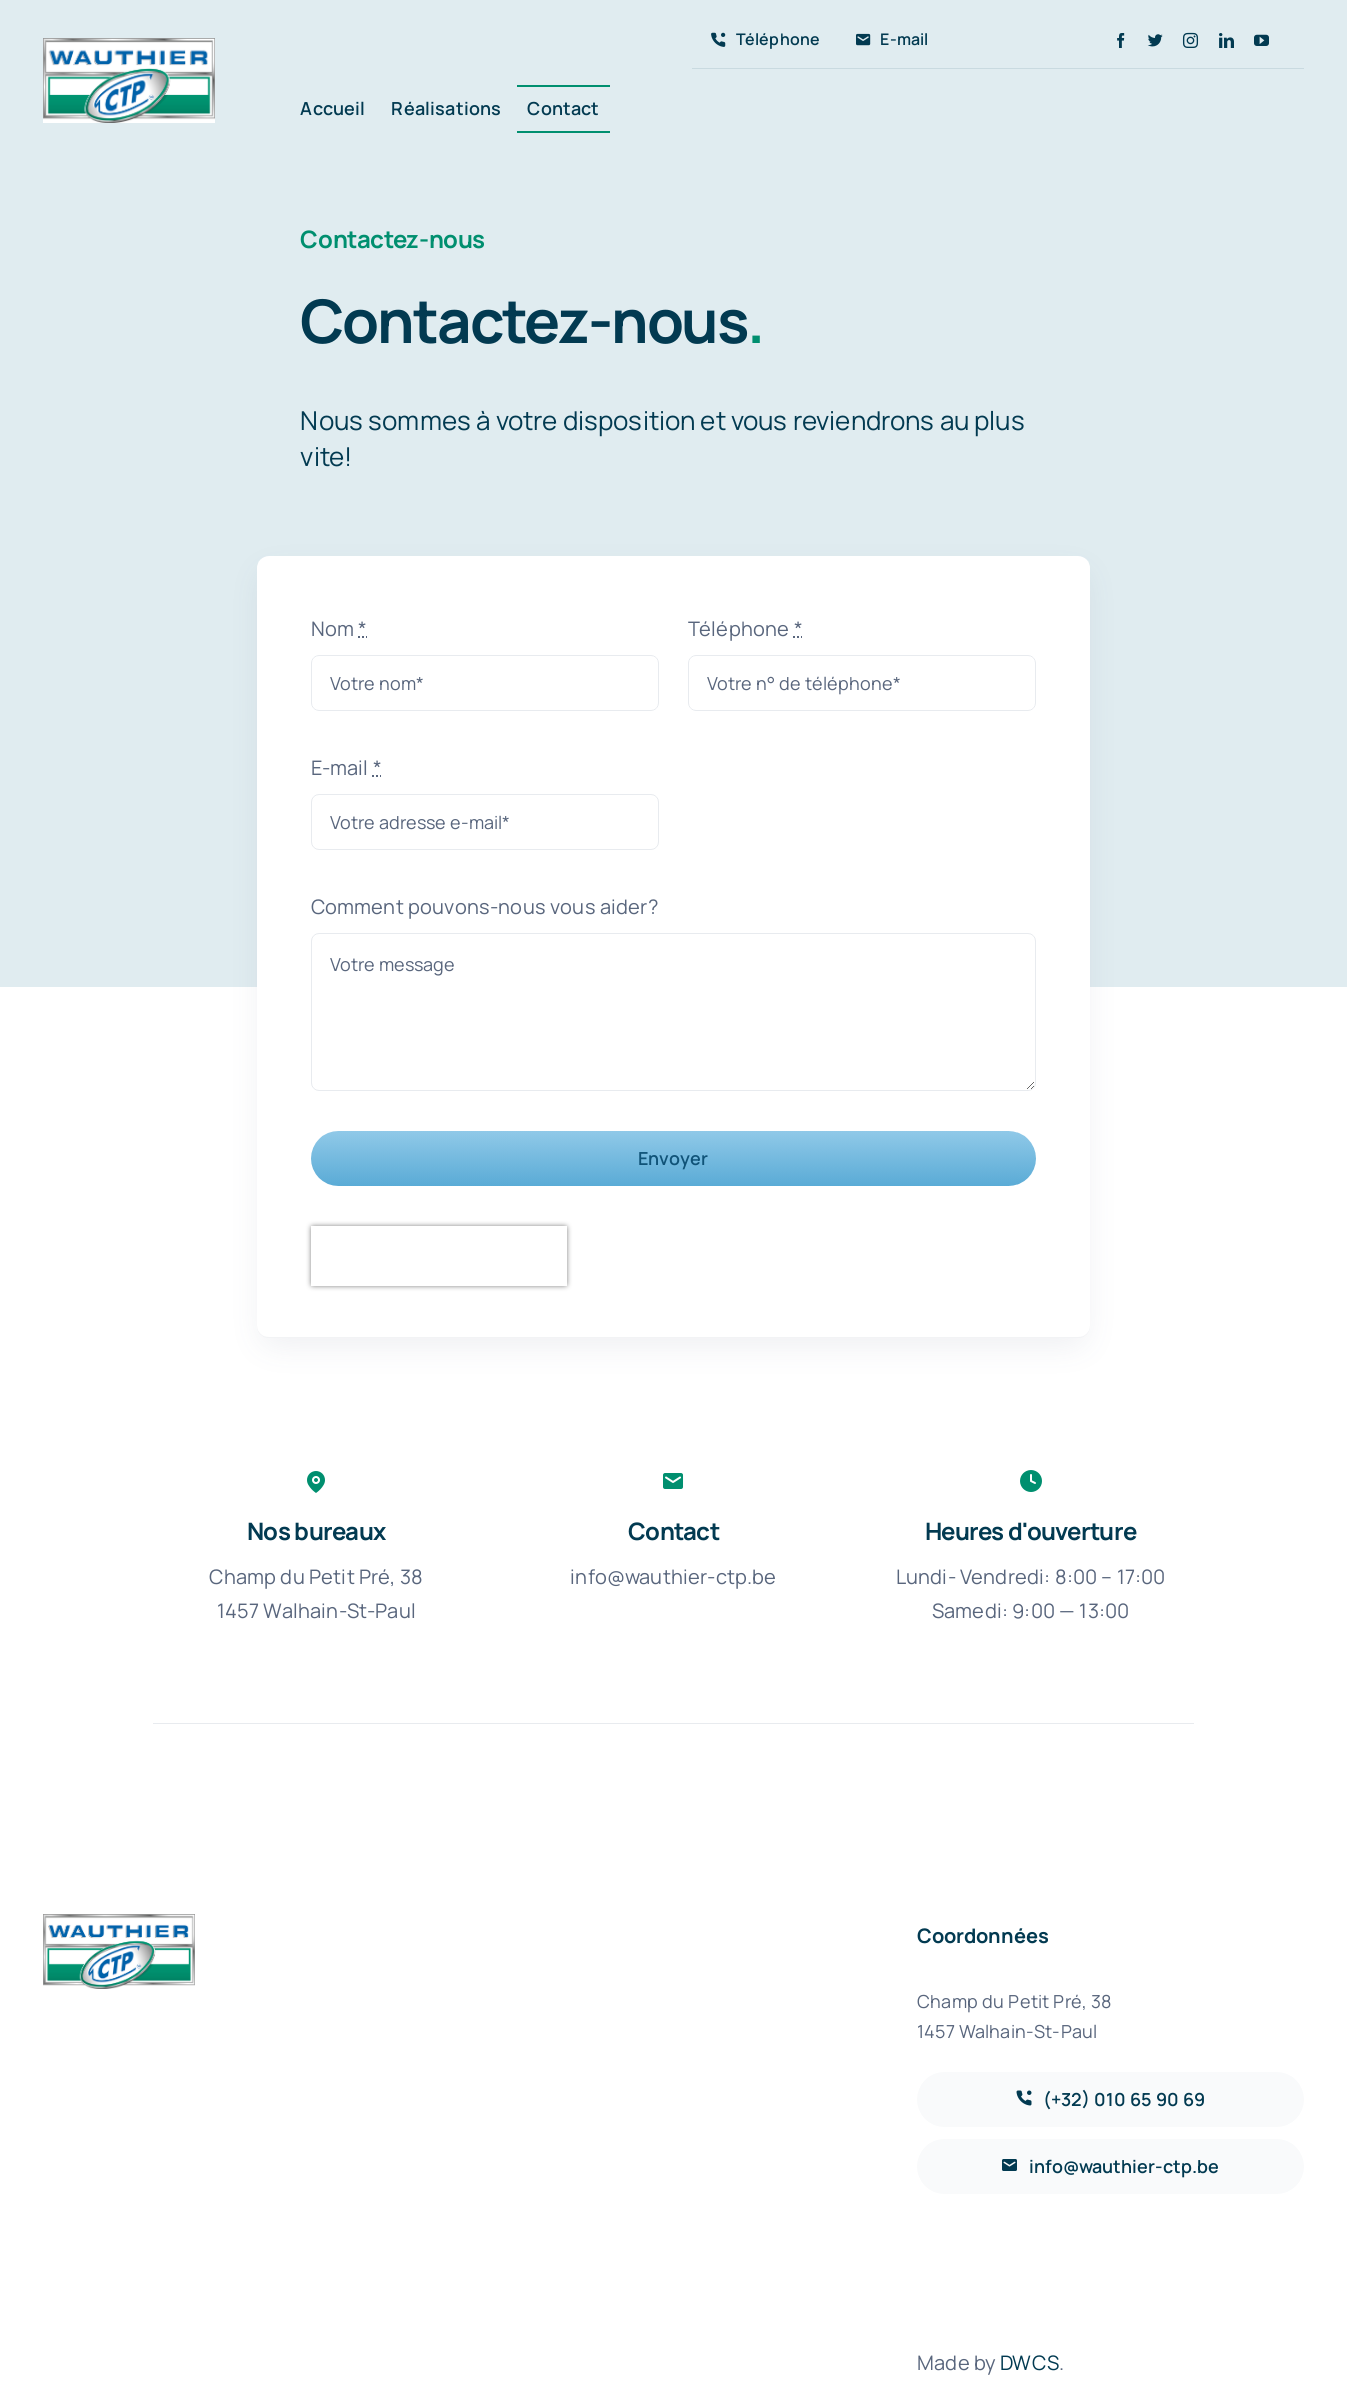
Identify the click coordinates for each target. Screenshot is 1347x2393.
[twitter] (1155, 40)
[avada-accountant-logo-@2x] (129, 47)
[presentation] (439, 1256)
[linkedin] (1226, 40)
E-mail (346, 767)
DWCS (1029, 2362)
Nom (339, 628)
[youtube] (1261, 40)
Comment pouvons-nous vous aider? (484, 906)
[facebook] (1120, 40)
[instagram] (1190, 40)
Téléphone (745, 628)
